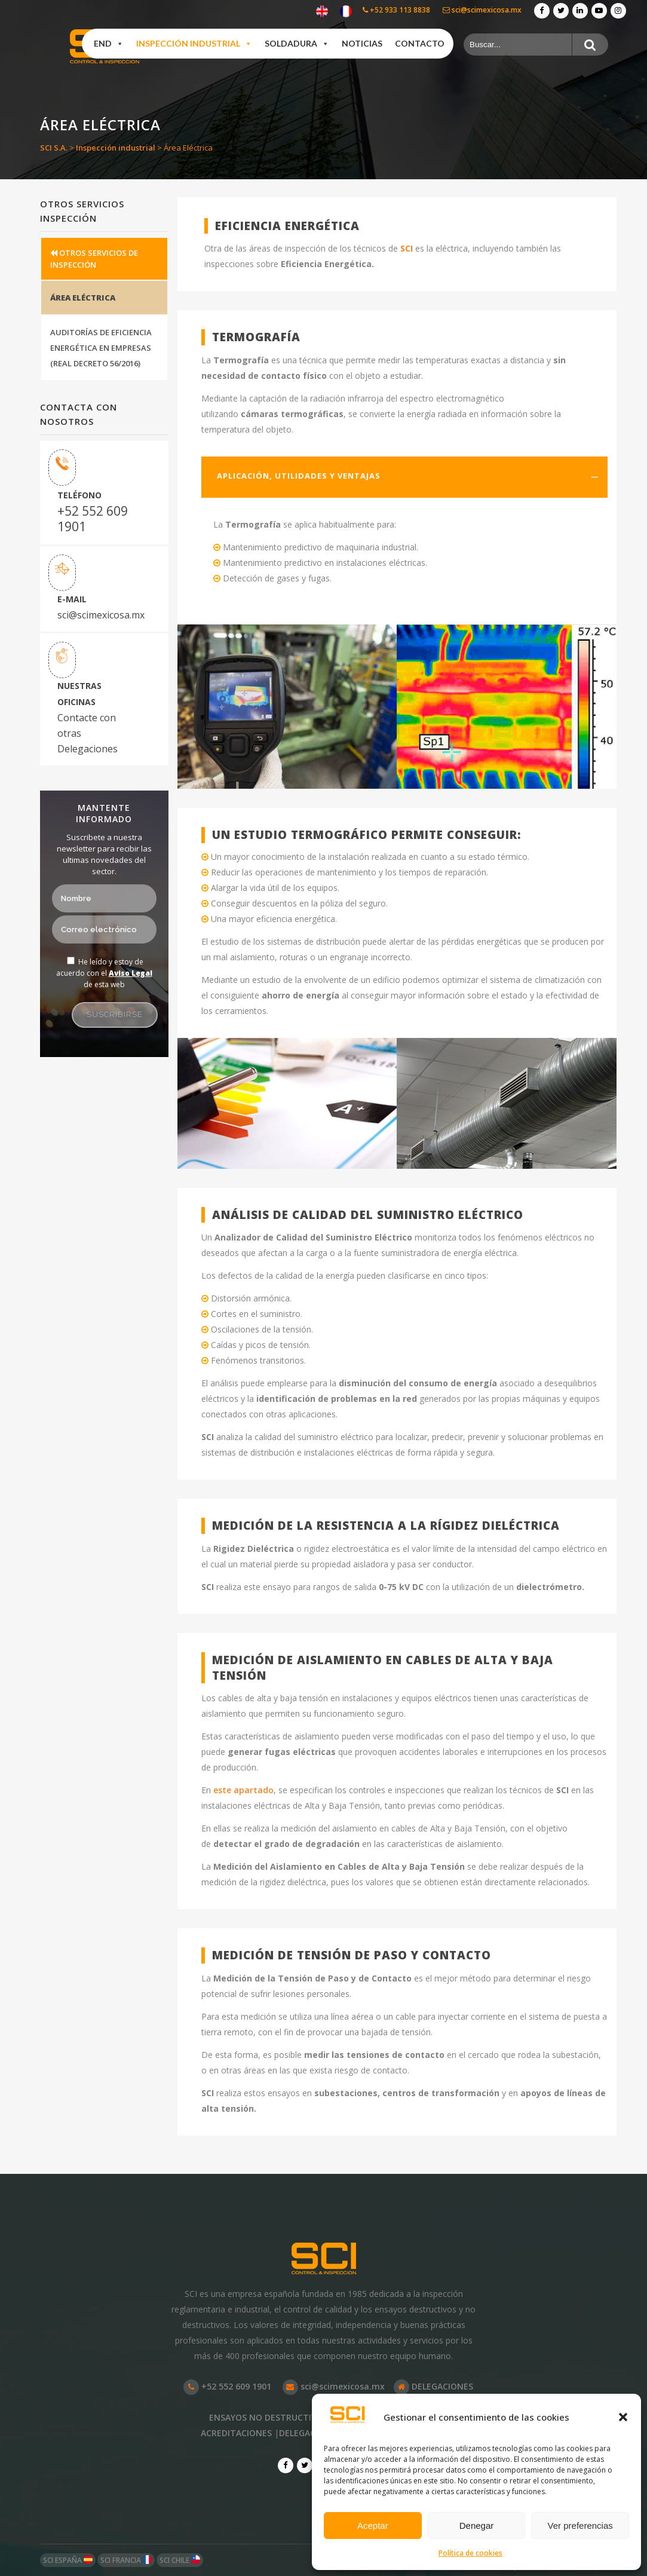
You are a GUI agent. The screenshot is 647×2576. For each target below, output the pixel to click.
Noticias (362, 43)
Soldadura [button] (297, 44)
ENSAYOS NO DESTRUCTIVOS (268, 2417)
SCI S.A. (54, 147)
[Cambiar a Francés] (346, 11)
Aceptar (372, 2525)
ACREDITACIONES (236, 2433)
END (109, 44)
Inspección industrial (194, 44)
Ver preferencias (580, 2525)
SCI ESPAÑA (68, 2560)
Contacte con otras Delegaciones (87, 733)
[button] (623, 2417)
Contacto (419, 43)
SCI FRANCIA (126, 2560)
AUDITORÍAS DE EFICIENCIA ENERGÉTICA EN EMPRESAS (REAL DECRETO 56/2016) (101, 348)
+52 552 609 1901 (92, 518)
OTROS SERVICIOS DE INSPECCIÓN (94, 258)
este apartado (243, 1790)
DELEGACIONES (433, 2386)
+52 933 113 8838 (396, 10)
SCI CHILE (180, 2560)
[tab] (404, 477)
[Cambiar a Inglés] (322, 11)
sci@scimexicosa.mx (482, 10)
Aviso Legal (130, 973)
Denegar (476, 2525)
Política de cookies (470, 2553)
